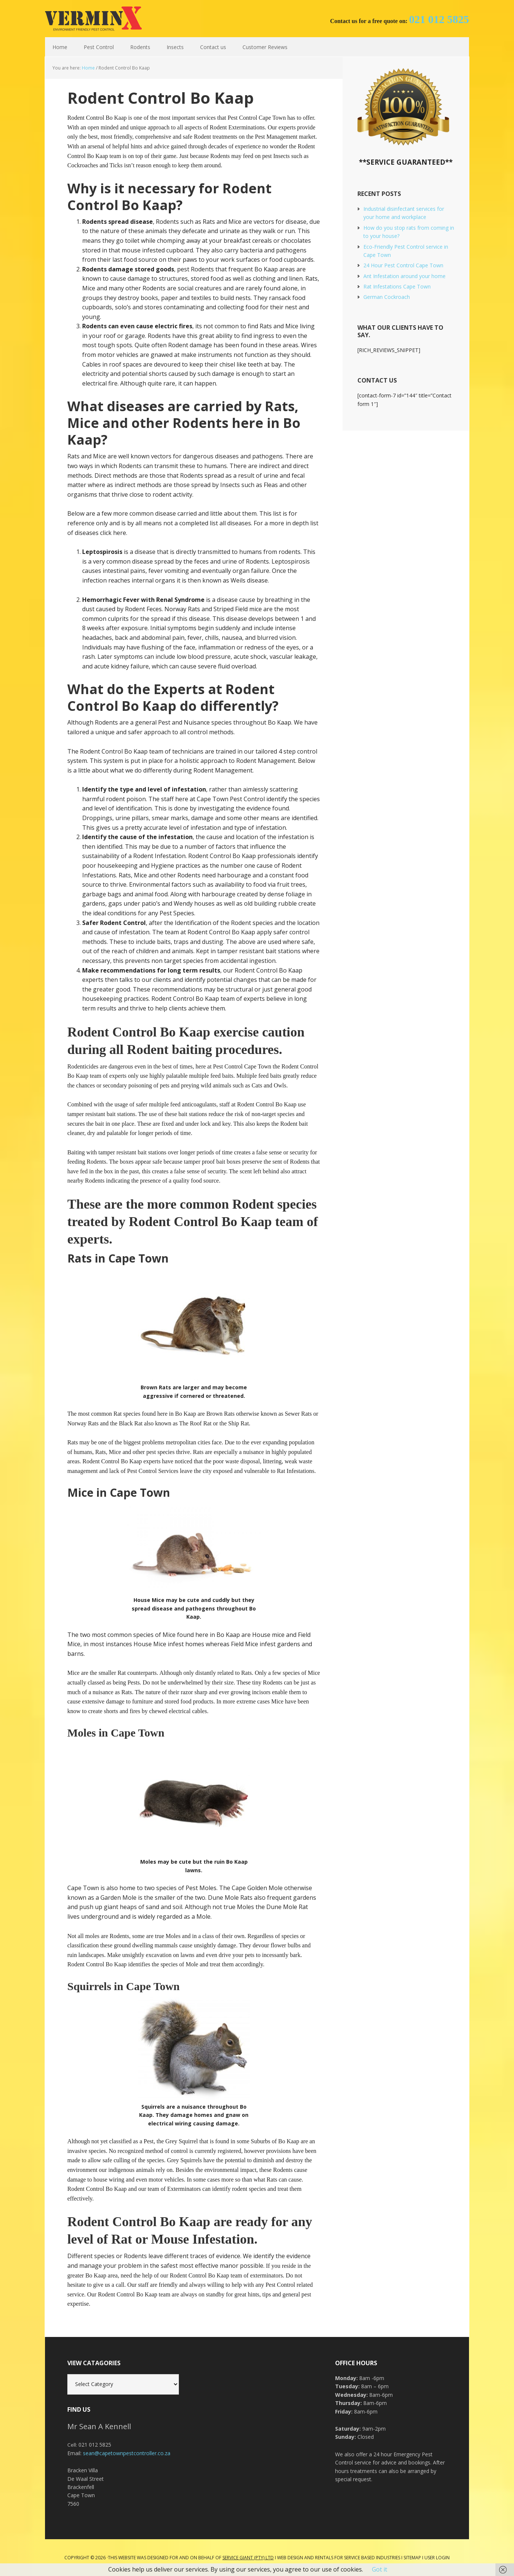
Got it (379, 2569)
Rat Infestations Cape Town (397, 286)
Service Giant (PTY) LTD (248, 2557)
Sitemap (412, 2557)
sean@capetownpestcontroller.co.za (126, 2453)
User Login (437, 2557)
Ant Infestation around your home (404, 276)
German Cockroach (386, 296)
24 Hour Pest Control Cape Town (403, 265)
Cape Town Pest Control (93, 18)
